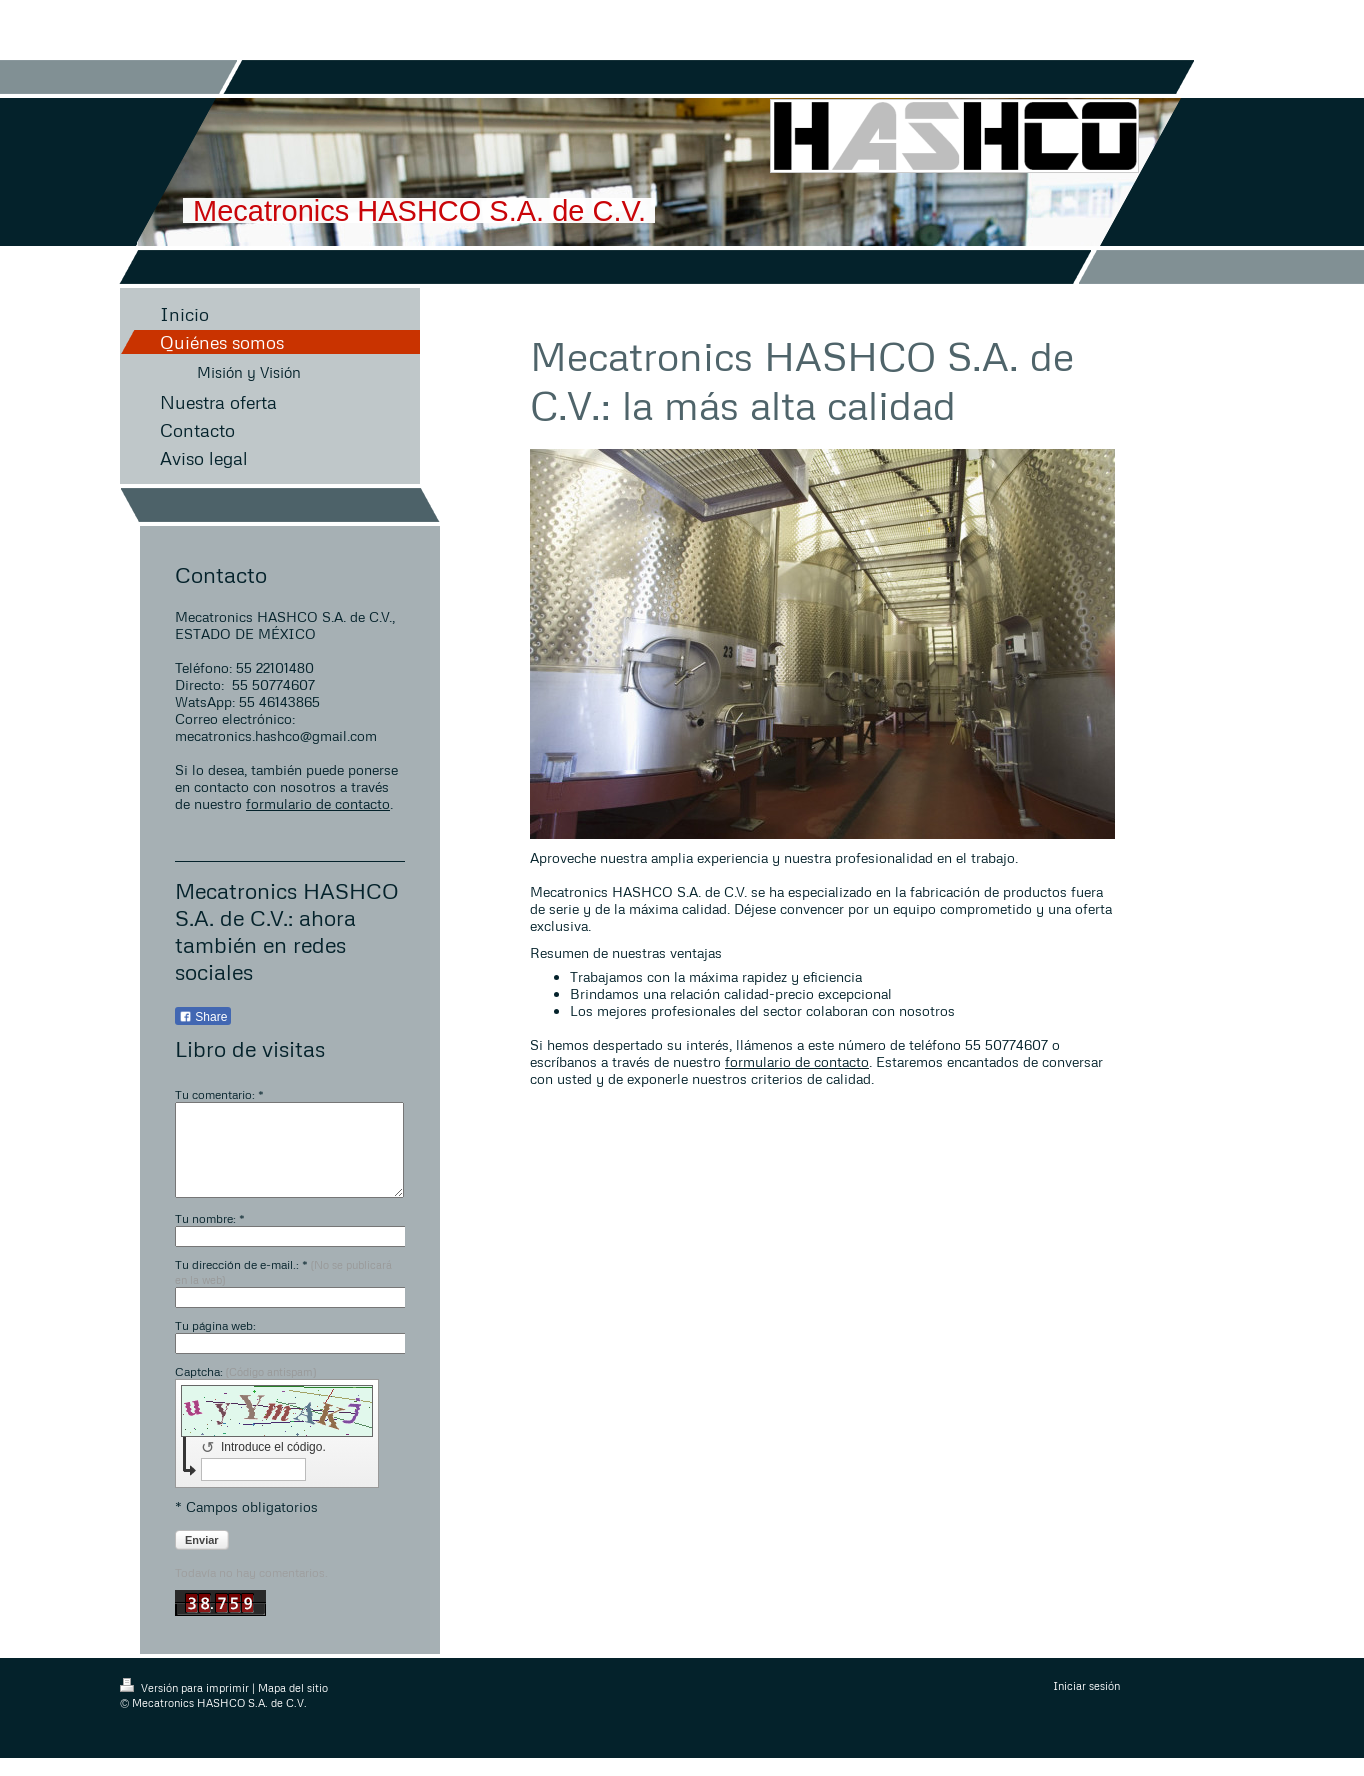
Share (203, 1017)
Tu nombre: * (210, 1236)
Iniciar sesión (1086, 1703)
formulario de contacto (318, 803)
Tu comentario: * (219, 1094)
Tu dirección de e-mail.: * (283, 1289)
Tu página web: (215, 1343)
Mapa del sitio (293, 1705)
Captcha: (245, 1389)
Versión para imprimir (186, 1705)
